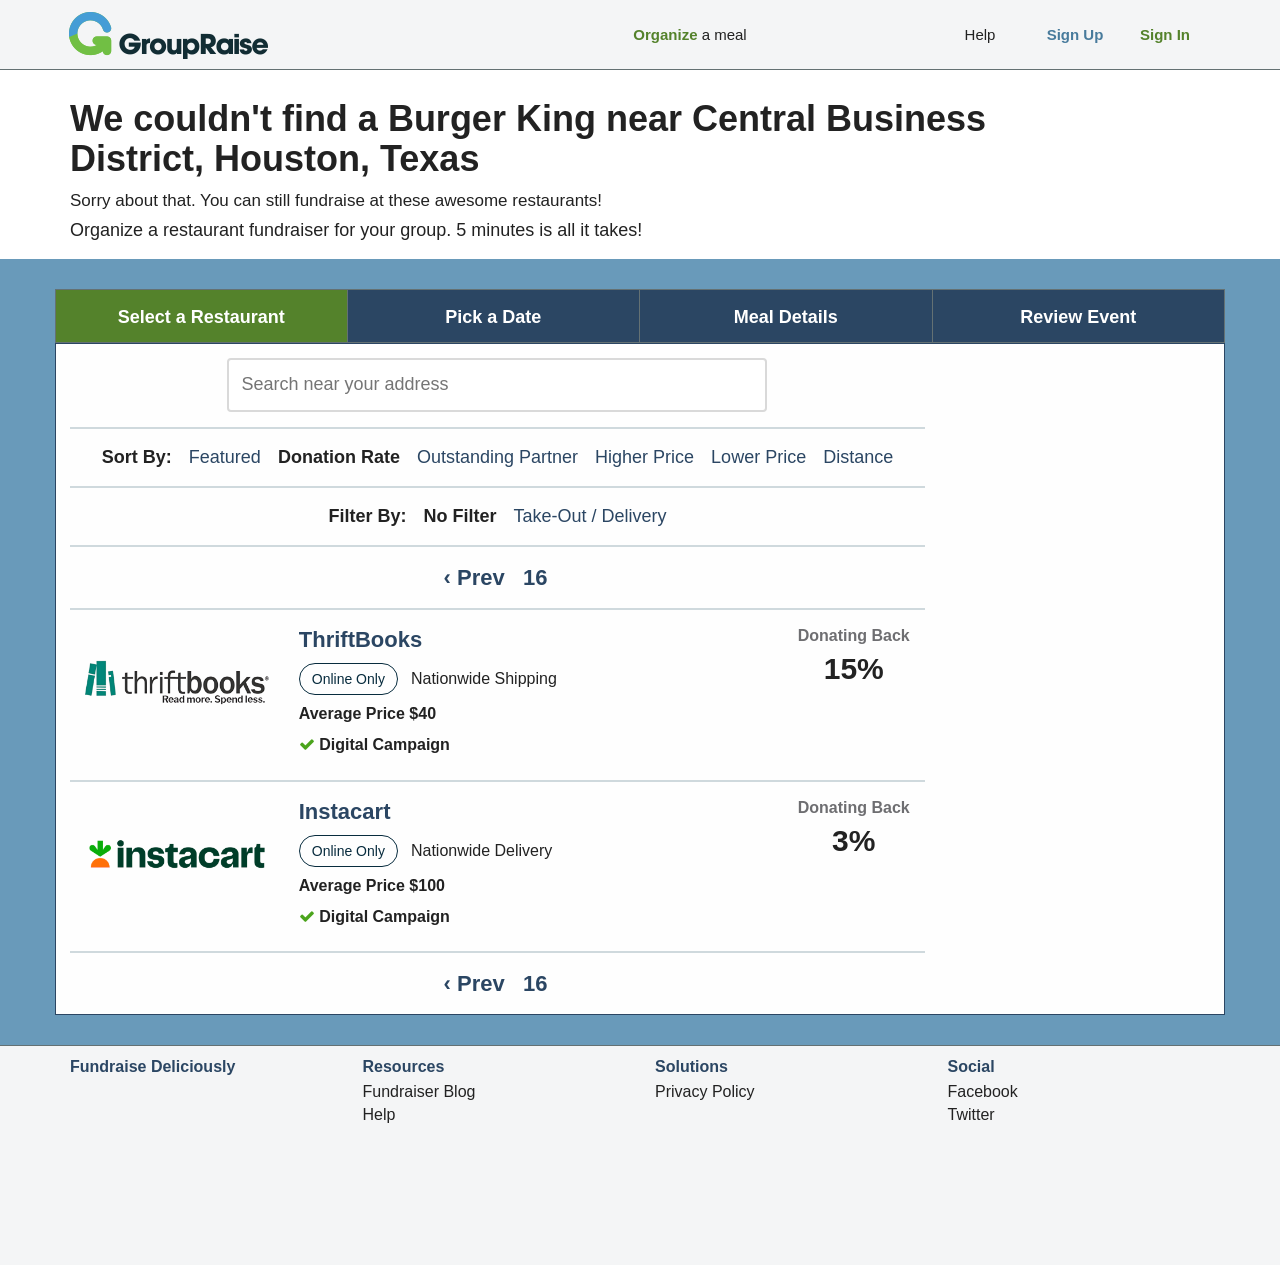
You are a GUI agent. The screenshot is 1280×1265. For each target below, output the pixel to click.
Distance (858, 457)
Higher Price (644, 457)
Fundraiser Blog (419, 1091)
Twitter (971, 1114)
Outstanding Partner (497, 457)
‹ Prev (474, 577)
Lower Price (758, 457)
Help (379, 1114)
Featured (225, 457)
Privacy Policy (705, 1091)
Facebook (983, 1091)
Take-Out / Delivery (590, 516)
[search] (497, 385)
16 (535, 577)
